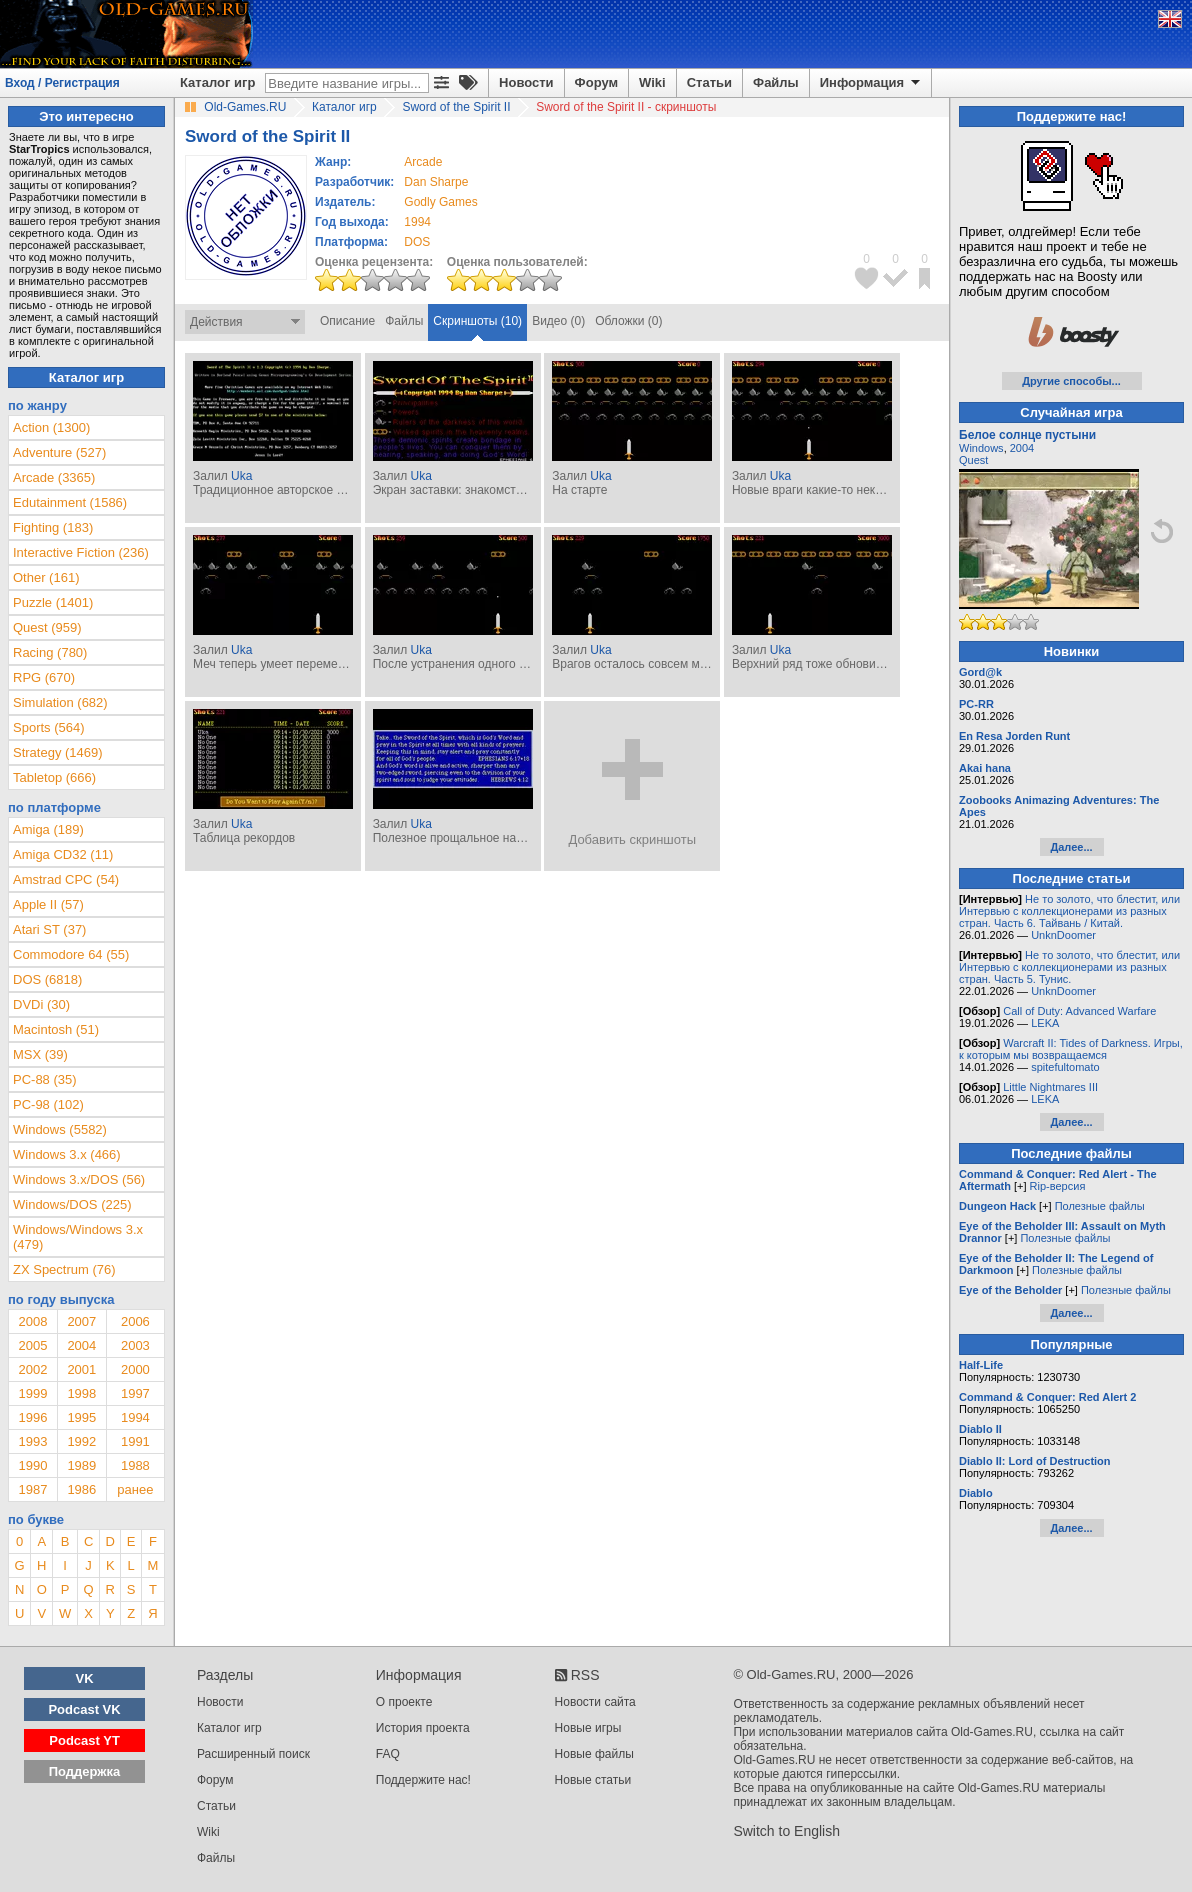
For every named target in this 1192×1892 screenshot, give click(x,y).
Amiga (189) (48, 829)
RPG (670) (44, 677)
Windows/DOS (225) (72, 1204)
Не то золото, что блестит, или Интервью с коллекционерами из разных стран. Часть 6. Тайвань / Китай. (1069, 911)
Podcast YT (84, 1740)
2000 (135, 1369)
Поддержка (85, 1771)
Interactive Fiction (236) (81, 552)
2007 (81, 1321)
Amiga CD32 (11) (63, 854)
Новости (526, 82)
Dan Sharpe (436, 182)
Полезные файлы (1100, 1206)
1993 (32, 1441)
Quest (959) (47, 627)
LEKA (1045, 1023)
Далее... (1071, 847)
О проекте (404, 1702)
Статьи (709, 82)
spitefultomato (1065, 1067)
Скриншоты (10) (477, 321)
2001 (81, 1369)
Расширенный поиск (253, 1754)
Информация (871, 83)
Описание (347, 321)
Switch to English (786, 1831)
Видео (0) (558, 321)
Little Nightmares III (1050, 1087)
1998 (81, 1393)
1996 (32, 1417)
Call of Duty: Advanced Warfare (1079, 1011)
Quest (973, 460)
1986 (81, 1489)
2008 (32, 1321)
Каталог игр (217, 82)
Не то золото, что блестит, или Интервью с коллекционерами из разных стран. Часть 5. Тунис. (1069, 967)
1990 (32, 1465)
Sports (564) (49, 727)
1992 (81, 1441)
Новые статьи (593, 1780)
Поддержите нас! (423, 1780)
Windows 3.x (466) (67, 1154)
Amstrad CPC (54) (66, 879)
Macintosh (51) (56, 1029)
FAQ (388, 1754)
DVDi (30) (41, 1004)
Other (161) (46, 577)
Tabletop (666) (54, 777)
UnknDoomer (1063, 935)
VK (85, 1678)
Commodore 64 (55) (71, 954)
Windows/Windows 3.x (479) (78, 1237)
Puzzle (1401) (53, 602)
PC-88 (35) (45, 1079)
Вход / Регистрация (62, 83)
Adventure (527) (59, 452)
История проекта (423, 1728)
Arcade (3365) (54, 477)
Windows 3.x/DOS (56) (79, 1179)
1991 (135, 1441)
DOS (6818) (47, 979)
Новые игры (588, 1728)
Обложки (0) (628, 321)
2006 (135, 1321)
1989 (81, 1465)
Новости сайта (595, 1702)
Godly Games (440, 202)
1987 (32, 1489)
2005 (32, 1345)
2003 (135, 1345)
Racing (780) (50, 652)
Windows (981, 448)
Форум (596, 82)
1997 (135, 1393)
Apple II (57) (48, 904)
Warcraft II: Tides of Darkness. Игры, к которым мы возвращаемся (1071, 1049)
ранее (135, 1489)
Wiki (652, 82)
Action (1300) (51, 427)
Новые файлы (594, 1754)
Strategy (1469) (58, 752)
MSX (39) (40, 1054)
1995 (81, 1417)
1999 (32, 1393)
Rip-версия (1058, 1186)
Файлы (776, 82)
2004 (81, 1345)
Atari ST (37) (49, 929)
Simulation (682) (60, 702)
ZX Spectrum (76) (64, 1269)
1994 (417, 222)
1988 (135, 1465)
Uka (241, 476)
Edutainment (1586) (70, 502)
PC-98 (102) (48, 1104)
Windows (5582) (60, 1129)
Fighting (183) (53, 527)
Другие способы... (1071, 381)
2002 (32, 1369)
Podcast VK (84, 1709)
